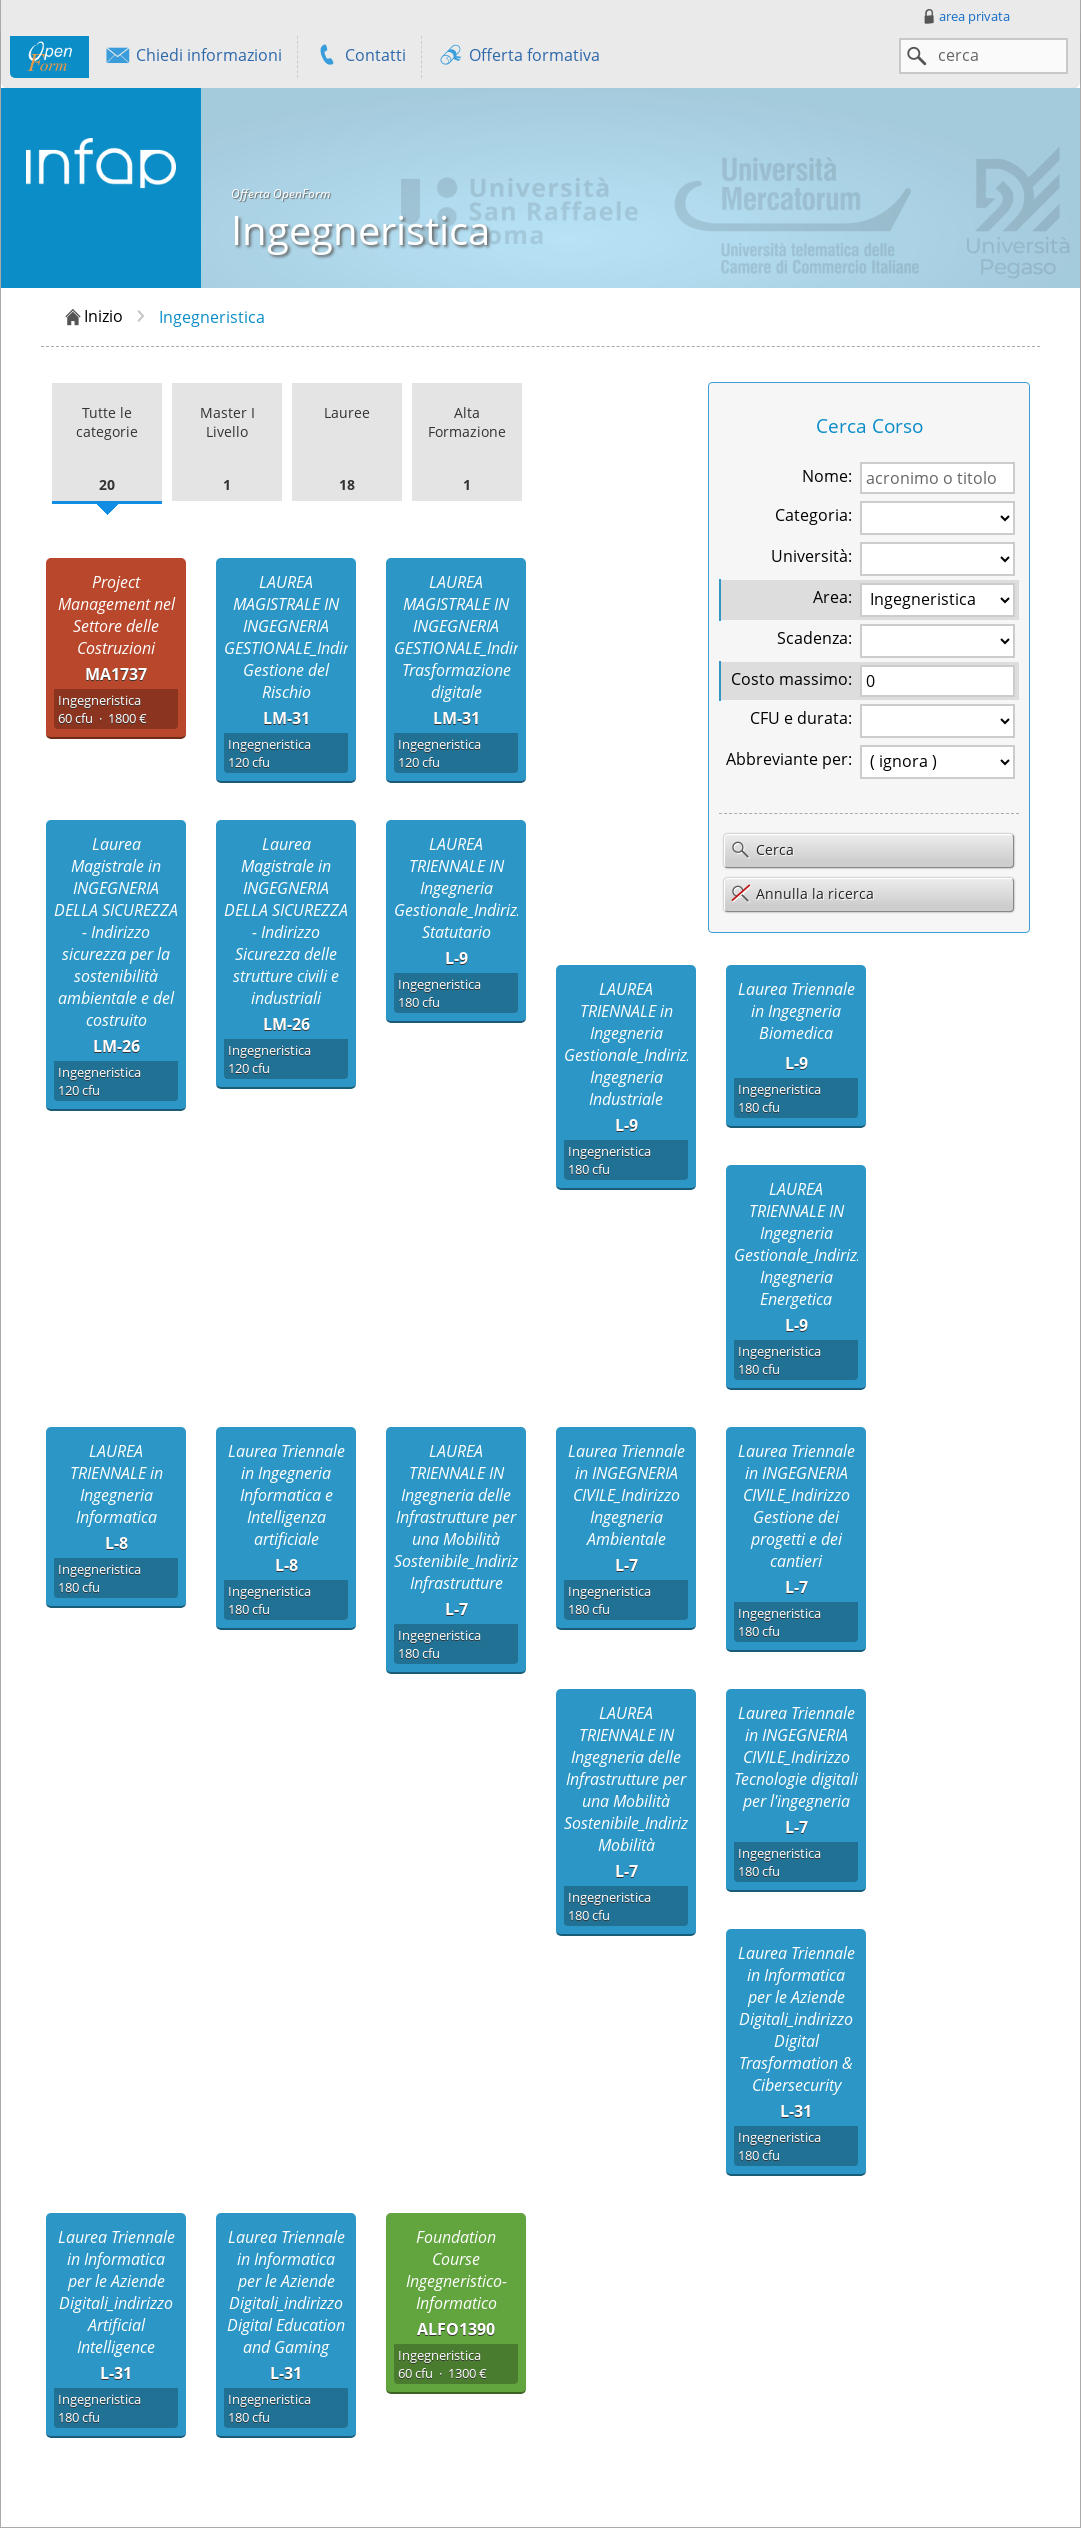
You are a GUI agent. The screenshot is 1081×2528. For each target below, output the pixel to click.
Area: (832, 597)
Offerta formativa (518, 57)
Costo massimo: (791, 679)
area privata (965, 16)
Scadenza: (814, 638)
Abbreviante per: (789, 759)
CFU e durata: (801, 718)
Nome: (827, 476)
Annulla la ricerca (802, 893)
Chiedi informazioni (193, 57)
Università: (811, 556)
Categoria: (813, 515)
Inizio (92, 317)
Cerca (762, 851)
